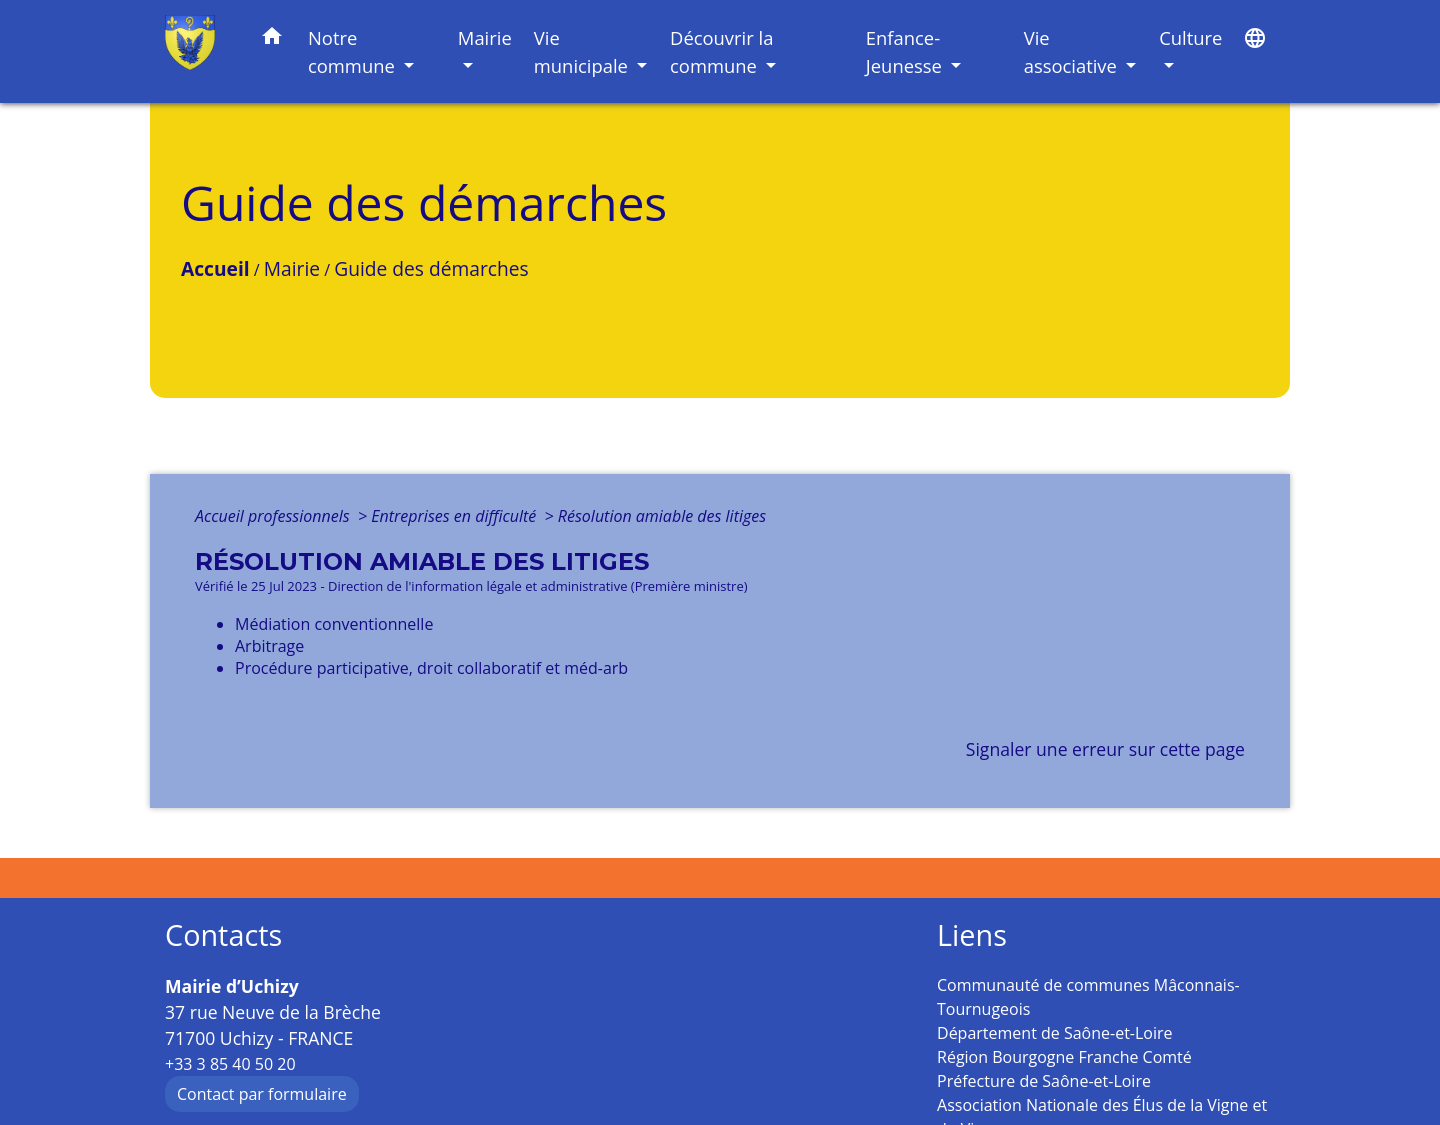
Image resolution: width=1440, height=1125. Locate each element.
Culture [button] (1190, 37)
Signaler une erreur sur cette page (1105, 749)
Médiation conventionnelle (334, 624)
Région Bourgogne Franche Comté (1064, 1057)
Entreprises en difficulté (455, 516)
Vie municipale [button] (583, 51)
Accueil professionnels (274, 516)
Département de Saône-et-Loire (1055, 1033)
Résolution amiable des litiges (662, 516)
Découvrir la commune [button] (721, 51)
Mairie (292, 268)
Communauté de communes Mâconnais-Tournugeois (1088, 997)
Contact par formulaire (262, 1094)
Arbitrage (269, 646)
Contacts (223, 935)
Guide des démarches (431, 268)
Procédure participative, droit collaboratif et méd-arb (431, 668)
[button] (272, 39)
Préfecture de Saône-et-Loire (1044, 1081)
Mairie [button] (485, 37)
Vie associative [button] (1073, 51)
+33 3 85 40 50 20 (230, 1064)
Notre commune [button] (354, 51)
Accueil (215, 268)
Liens (972, 935)
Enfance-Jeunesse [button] (906, 51)
